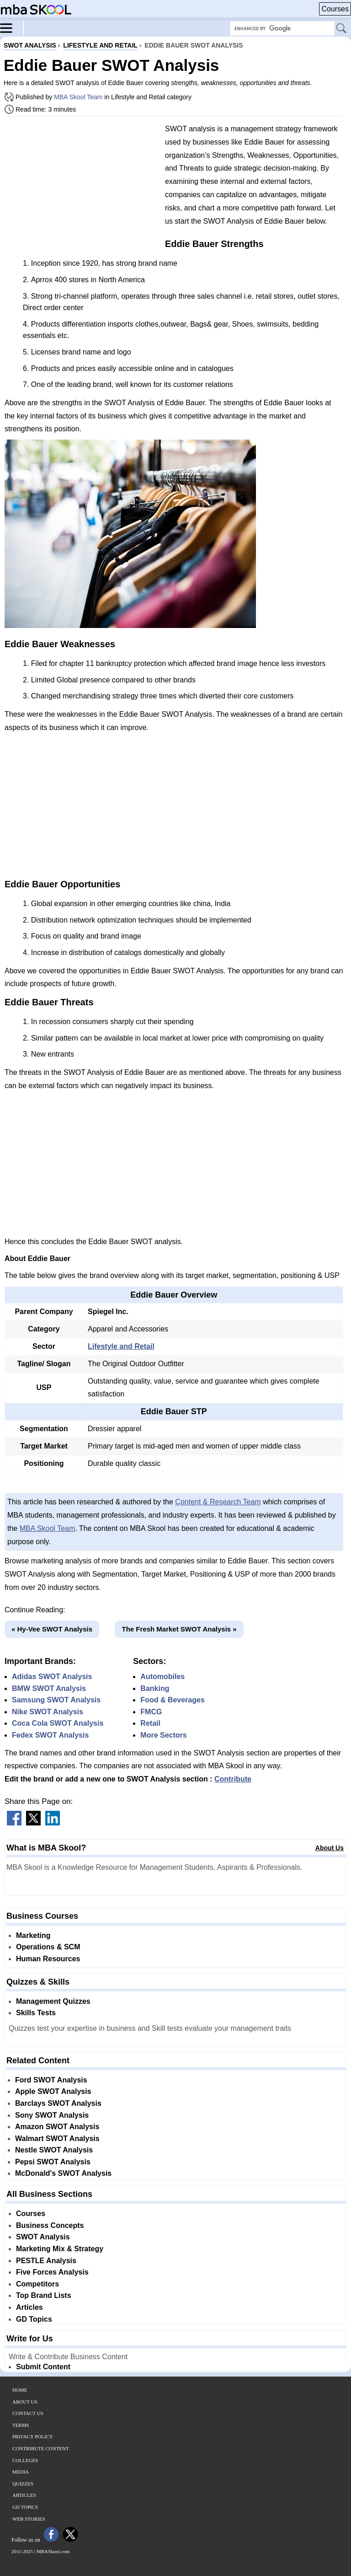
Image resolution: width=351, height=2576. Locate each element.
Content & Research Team (218, 1502)
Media (20, 2471)
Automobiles (162, 1676)
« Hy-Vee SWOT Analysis (51, 1629)
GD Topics (34, 2319)
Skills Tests (36, 2013)
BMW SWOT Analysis (49, 1688)
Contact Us (27, 2413)
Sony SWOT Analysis (52, 2115)
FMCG (151, 1712)
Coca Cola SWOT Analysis (57, 1723)
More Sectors (163, 1735)
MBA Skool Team (78, 97)
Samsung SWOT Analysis (56, 1700)
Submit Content (43, 2367)
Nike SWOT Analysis (47, 1712)
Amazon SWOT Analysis (57, 2127)
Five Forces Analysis (52, 2272)
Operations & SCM (48, 1947)
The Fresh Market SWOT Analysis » (179, 1629)
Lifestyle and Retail (121, 1346)
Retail (150, 1723)
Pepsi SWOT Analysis (52, 2162)
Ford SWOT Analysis (51, 2080)
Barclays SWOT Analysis (58, 2103)
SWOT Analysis (43, 2237)
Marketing (33, 1935)
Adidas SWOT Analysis (52, 1676)
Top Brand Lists (43, 2295)
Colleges (25, 2460)
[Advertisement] (81, 187)
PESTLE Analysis (46, 2261)
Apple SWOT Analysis (53, 2091)
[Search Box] (282, 28)
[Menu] (12, 27)
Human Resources (48, 1959)
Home (19, 2390)
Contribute (232, 1779)
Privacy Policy (32, 2436)
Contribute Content (40, 2448)
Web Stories (28, 2519)
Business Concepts (50, 2225)
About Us (329, 1848)
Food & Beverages (172, 1700)
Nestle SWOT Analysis (54, 2150)
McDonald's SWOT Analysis (63, 2173)
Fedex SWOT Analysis (50, 1735)
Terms (20, 2425)
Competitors (37, 2284)
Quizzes (22, 2483)
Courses (335, 9)
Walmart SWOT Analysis (57, 2138)
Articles (29, 2307)
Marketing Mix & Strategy (59, 2249)
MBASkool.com (53, 2551)
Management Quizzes (53, 2001)
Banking (154, 1688)
